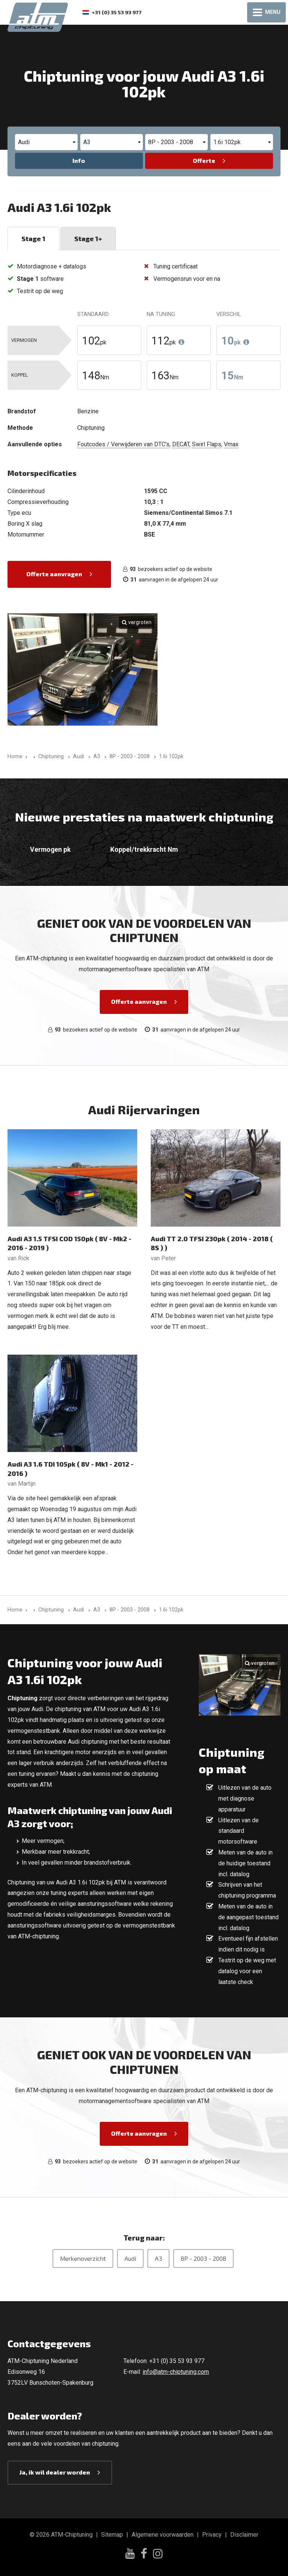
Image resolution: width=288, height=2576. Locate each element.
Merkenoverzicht (83, 2258)
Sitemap (112, 2534)
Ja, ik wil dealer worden (55, 2472)
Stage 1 (33, 238)
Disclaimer (244, 2534)
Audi (130, 2258)
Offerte (204, 160)
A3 (158, 2258)
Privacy (212, 2534)
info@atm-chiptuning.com (175, 2371)
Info (78, 160)
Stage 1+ (88, 238)
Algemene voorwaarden (163, 2534)
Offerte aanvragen (54, 573)
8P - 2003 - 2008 (203, 2258)
